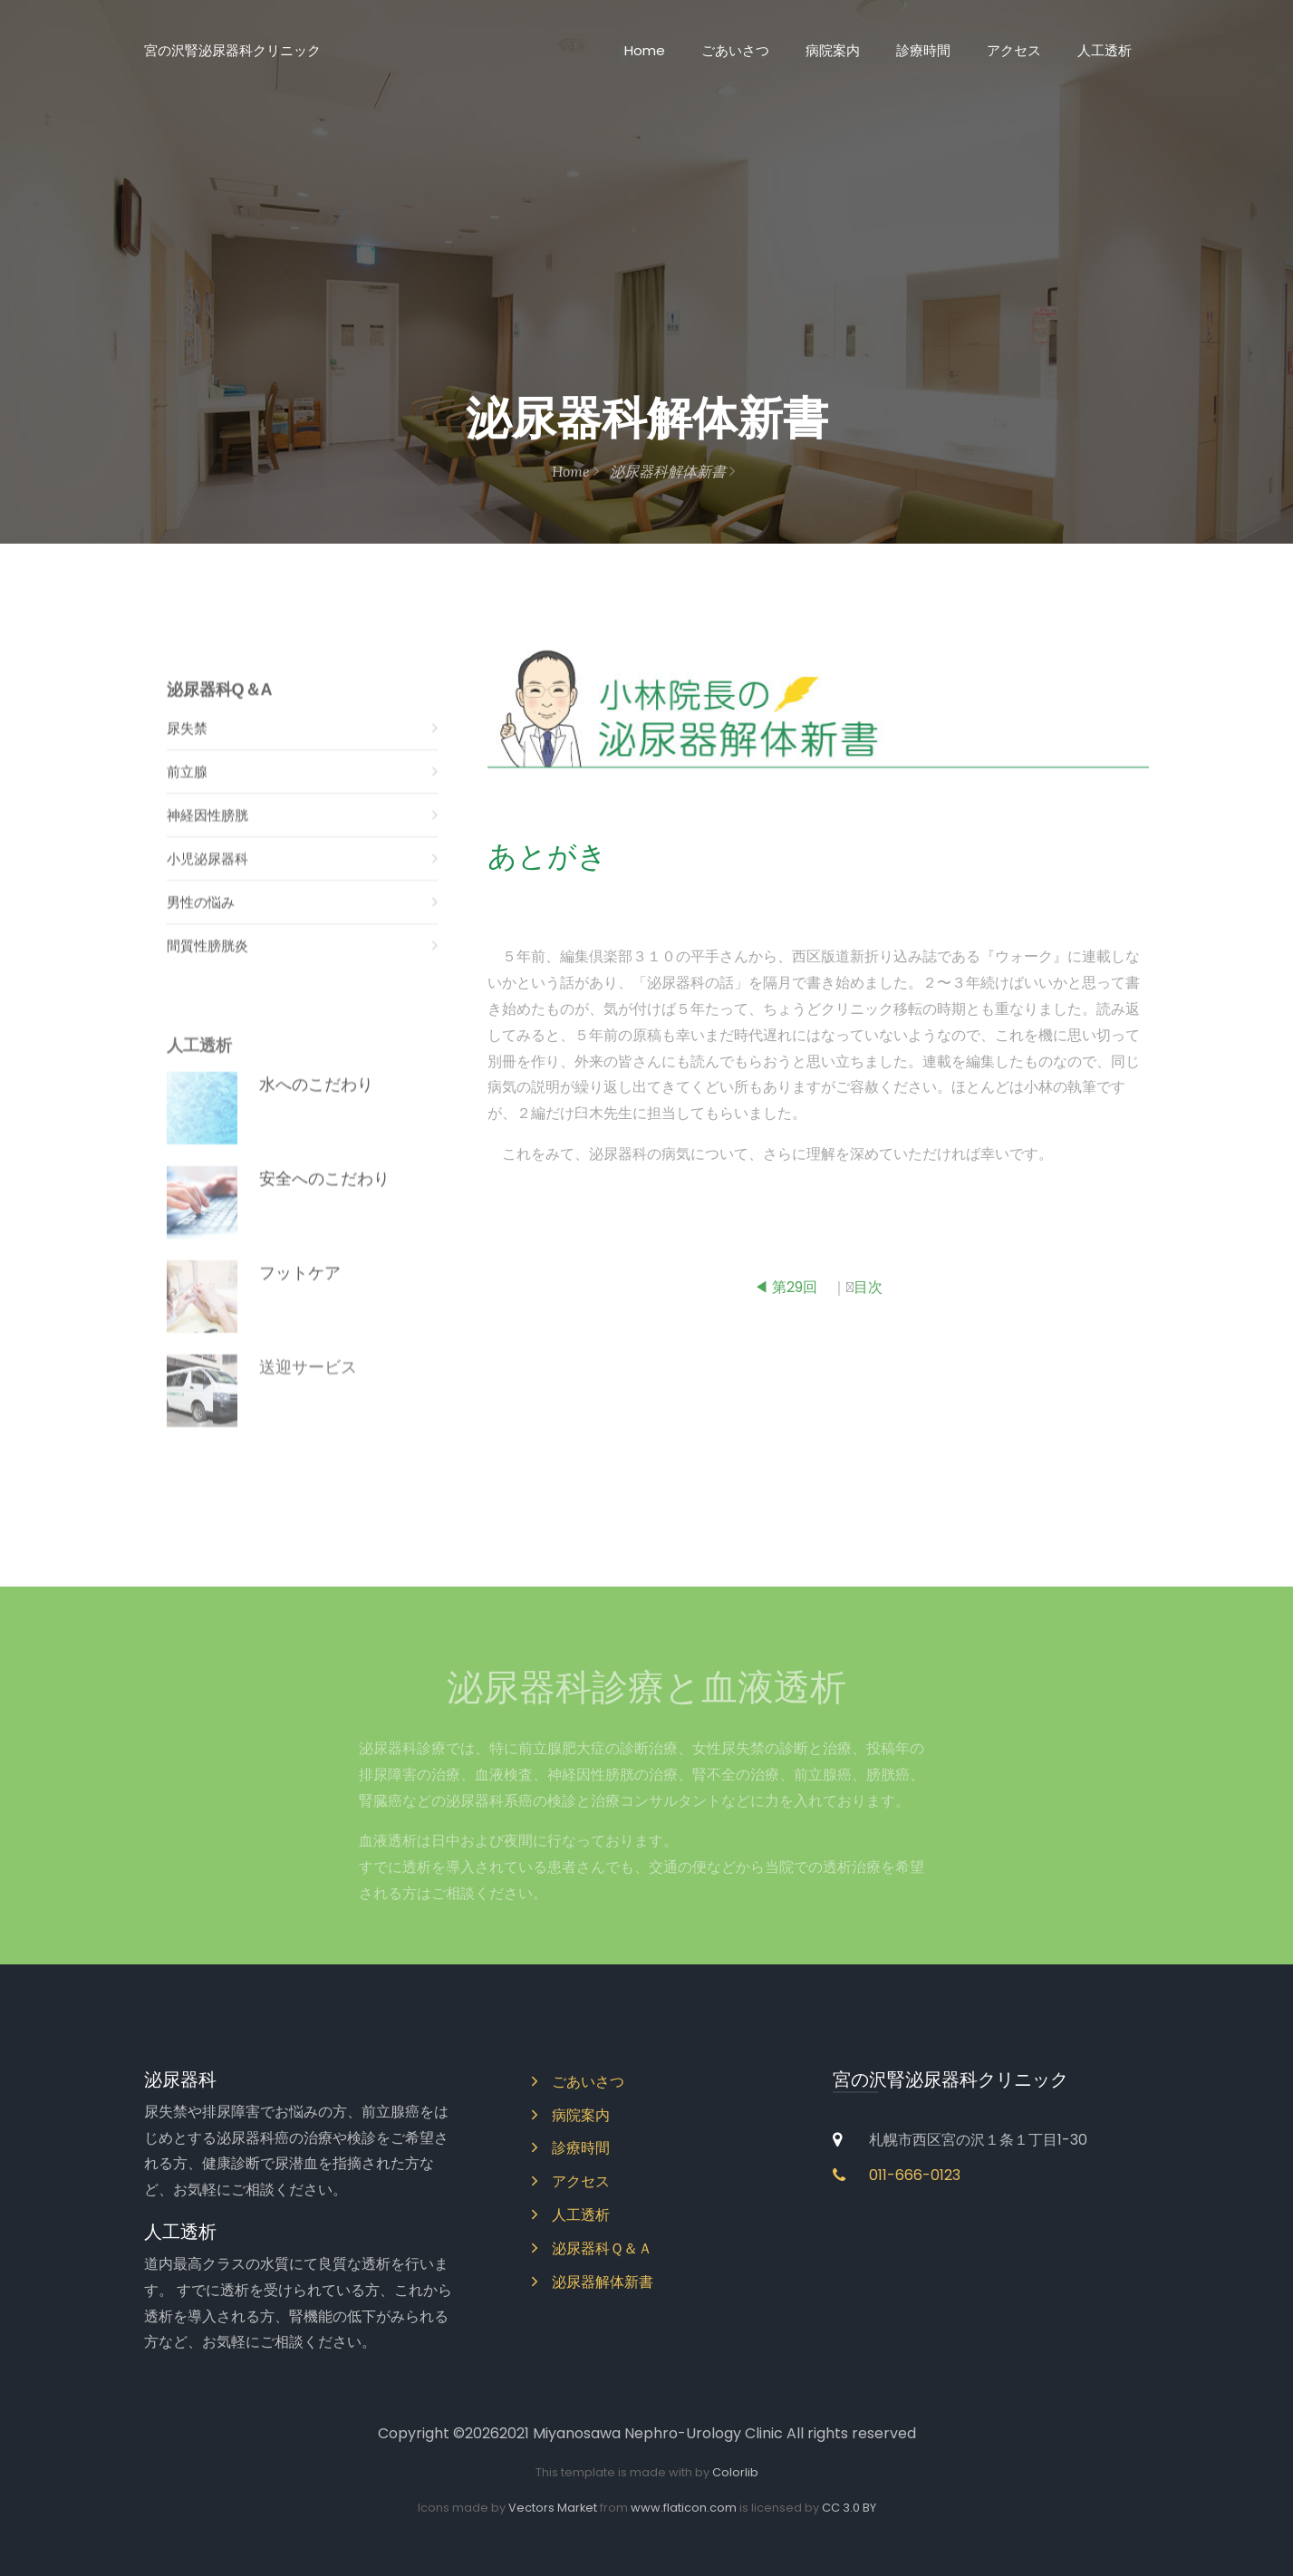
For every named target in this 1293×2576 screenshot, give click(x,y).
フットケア (300, 1292)
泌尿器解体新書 (592, 2282)
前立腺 (303, 788)
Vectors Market (552, 2507)
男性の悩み (303, 918)
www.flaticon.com (684, 2507)
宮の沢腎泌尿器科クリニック (232, 50)
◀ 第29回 (785, 1293)
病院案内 (833, 50)
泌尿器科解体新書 (672, 471)
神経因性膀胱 (303, 831)
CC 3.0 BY (849, 2507)
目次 (868, 1293)
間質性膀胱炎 (303, 962)
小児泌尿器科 (303, 875)
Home (644, 50)
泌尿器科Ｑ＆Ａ (592, 2248)
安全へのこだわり (324, 1198)
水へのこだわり (316, 1104)
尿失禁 (303, 744)
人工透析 (1104, 50)
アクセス (1014, 50)
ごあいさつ (735, 50)
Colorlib (735, 2472)
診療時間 (923, 50)
